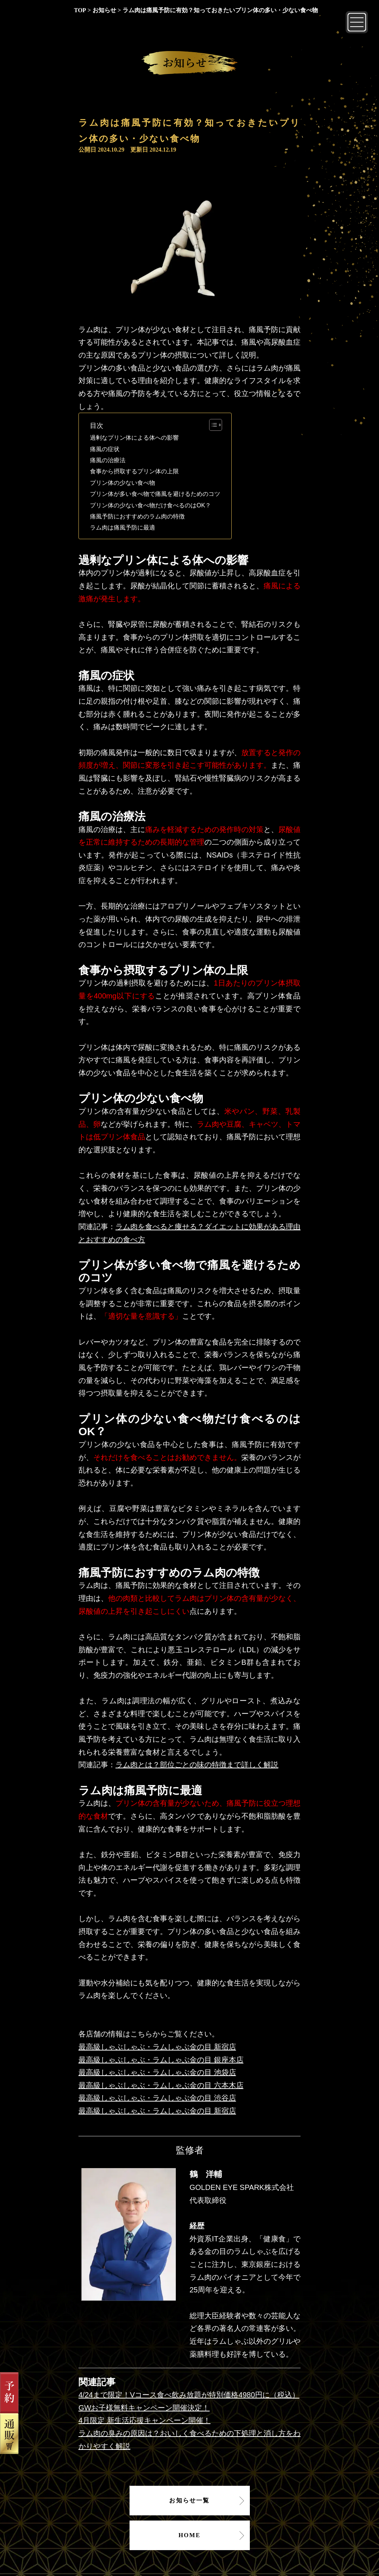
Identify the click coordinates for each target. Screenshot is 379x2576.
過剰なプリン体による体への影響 (134, 438)
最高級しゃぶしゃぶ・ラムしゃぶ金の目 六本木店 (161, 2085)
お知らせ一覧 (189, 2500)
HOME (189, 2535)
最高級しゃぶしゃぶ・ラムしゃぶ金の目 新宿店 (157, 2047)
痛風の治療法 (107, 460)
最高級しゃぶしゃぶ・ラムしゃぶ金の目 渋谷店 (157, 2098)
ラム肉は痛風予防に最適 (122, 527)
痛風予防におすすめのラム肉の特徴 (137, 516)
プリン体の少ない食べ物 (122, 483)
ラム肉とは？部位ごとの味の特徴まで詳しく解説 (196, 1765)
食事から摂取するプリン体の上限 (134, 471)
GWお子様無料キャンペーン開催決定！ (143, 2408)
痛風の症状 (105, 449)
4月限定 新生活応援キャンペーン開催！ (144, 2420)
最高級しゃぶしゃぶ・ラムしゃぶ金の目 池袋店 (157, 2072)
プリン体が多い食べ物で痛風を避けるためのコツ (155, 494)
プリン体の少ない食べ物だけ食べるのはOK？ (150, 505)
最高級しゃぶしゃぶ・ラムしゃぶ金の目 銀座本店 (161, 2060)
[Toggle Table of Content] (212, 425)
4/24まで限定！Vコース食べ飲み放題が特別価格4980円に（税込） (188, 2395)
